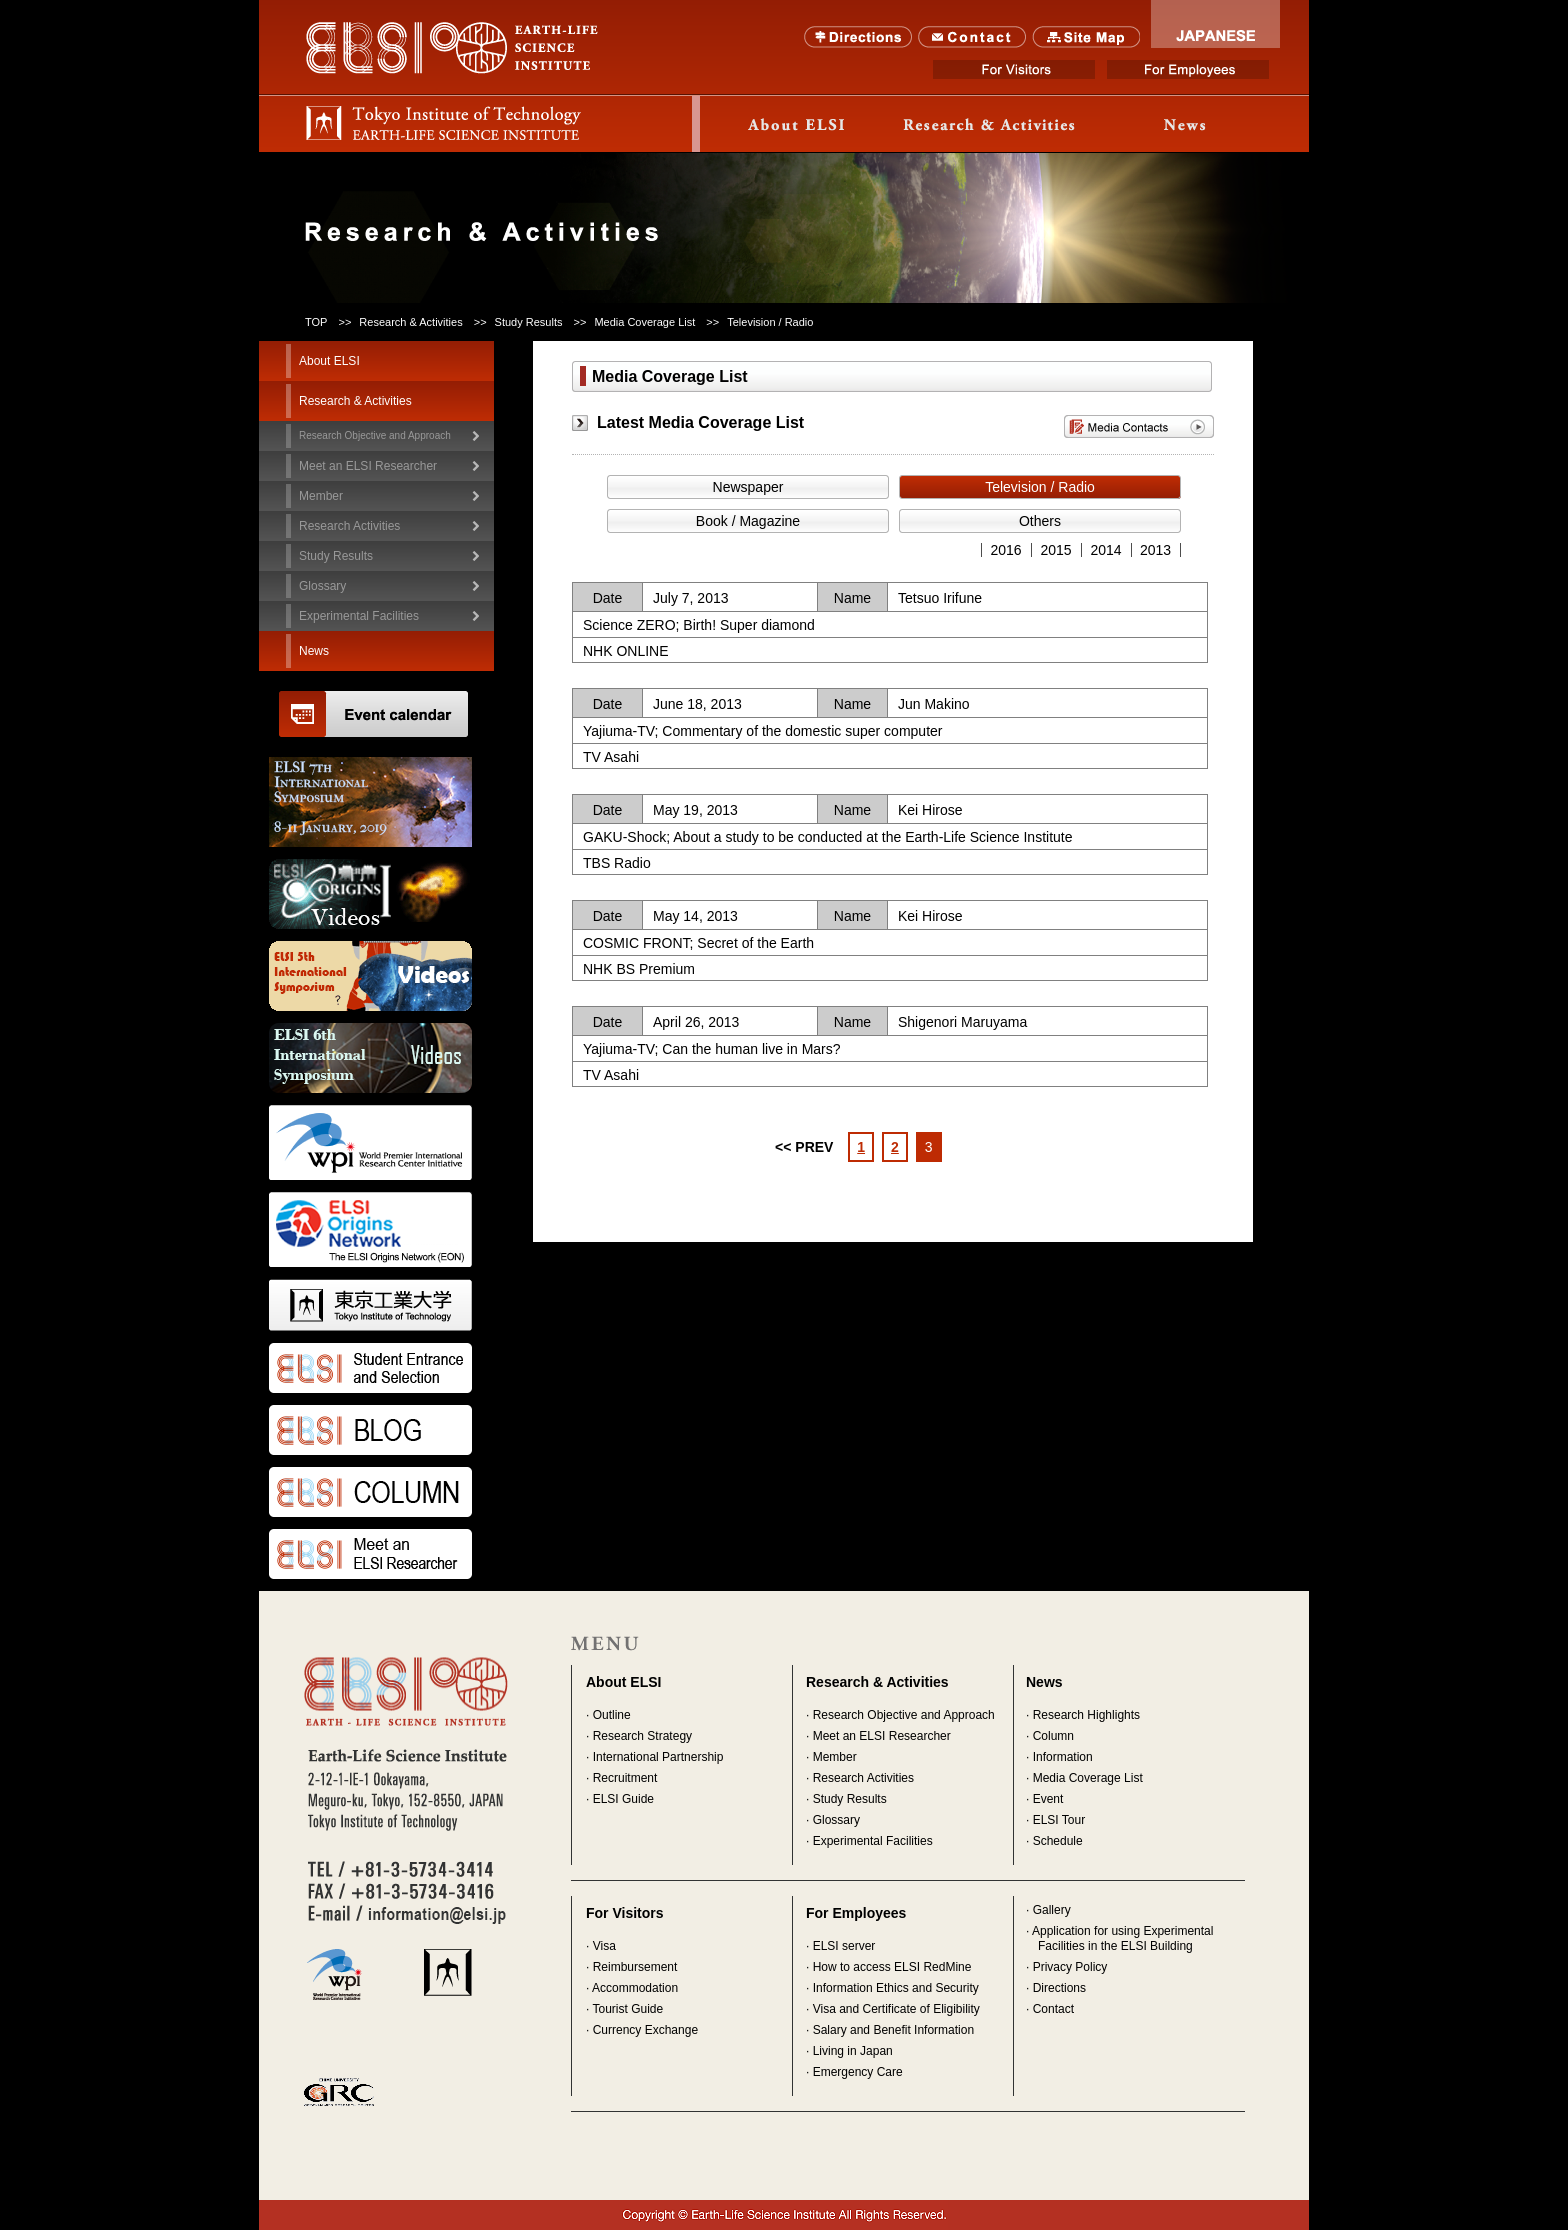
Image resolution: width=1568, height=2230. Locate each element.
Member (835, 1757)
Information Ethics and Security (896, 1988)
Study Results (850, 1799)
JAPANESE (1216, 24)
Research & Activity (991, 124)
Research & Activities (410, 322)
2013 (1155, 550)
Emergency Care (858, 2072)
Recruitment (625, 1778)
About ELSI (797, 124)
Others (1040, 521)
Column (1053, 1736)
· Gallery (1048, 1910)
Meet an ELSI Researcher (368, 466)
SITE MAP (1086, 37)
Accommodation (635, 1988)
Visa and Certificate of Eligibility (896, 2009)
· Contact (1050, 2009)
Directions (858, 37)
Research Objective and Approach (375, 435)
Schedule (1058, 1841)
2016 (1005, 550)
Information (1063, 1757)
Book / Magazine (748, 521)
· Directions (1056, 1988)
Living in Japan (853, 2051)
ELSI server (844, 1946)
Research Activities (863, 1778)
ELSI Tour (1059, 1820)
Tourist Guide (627, 2009)
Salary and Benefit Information (893, 2030)
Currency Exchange (645, 2030)
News (1185, 124)
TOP (316, 322)
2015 (1055, 550)
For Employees (1188, 69)
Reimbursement (635, 1967)
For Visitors (1014, 69)
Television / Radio (1040, 487)
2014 (1105, 550)
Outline (612, 1715)
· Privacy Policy (1066, 1967)
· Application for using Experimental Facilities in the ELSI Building (1119, 1938)
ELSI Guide (623, 1799)
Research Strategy (642, 1736)
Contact (972, 37)
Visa (604, 1946)
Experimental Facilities (359, 616)
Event (1048, 1799)
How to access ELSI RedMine (892, 1967)
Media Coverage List (1088, 1778)
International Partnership (658, 1757)
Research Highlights (1086, 1715)
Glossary (322, 586)
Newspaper (748, 487)
